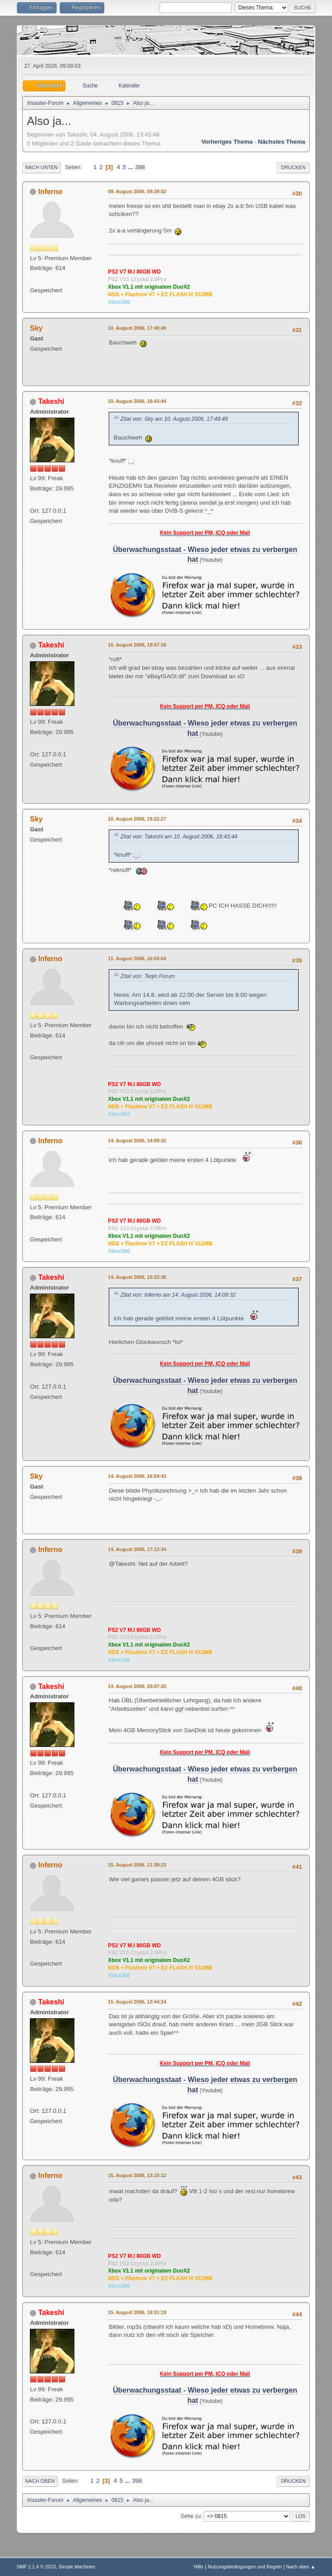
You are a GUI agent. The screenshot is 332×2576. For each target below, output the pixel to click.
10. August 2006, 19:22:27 (137, 818)
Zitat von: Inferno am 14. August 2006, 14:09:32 (178, 1295)
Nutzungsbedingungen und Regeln (245, 2566)
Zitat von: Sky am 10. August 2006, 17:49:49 (174, 419)
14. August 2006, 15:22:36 (137, 1277)
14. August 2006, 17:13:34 (137, 1549)
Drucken (293, 167)
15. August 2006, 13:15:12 (137, 2175)
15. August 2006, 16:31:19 (137, 2312)
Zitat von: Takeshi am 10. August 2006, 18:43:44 (178, 837)
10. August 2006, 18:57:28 (137, 644)
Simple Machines (77, 2566)
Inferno (50, 191)
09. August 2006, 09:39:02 (137, 191)
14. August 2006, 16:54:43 (137, 1476)
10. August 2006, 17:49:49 (137, 328)
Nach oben (40, 2481)
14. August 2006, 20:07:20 (137, 1686)
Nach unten (41, 167)
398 (140, 167)
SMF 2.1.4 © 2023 (36, 2566)
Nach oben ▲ (301, 2566)
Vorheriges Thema (227, 141)
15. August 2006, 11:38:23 (137, 1864)
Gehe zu (190, 2516)
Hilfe (199, 2566)
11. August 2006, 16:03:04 (137, 958)
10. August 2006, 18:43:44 (137, 401)
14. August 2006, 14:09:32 (137, 1140)
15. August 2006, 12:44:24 (137, 2001)
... (131, 167)
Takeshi (51, 401)
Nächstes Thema (281, 141)
